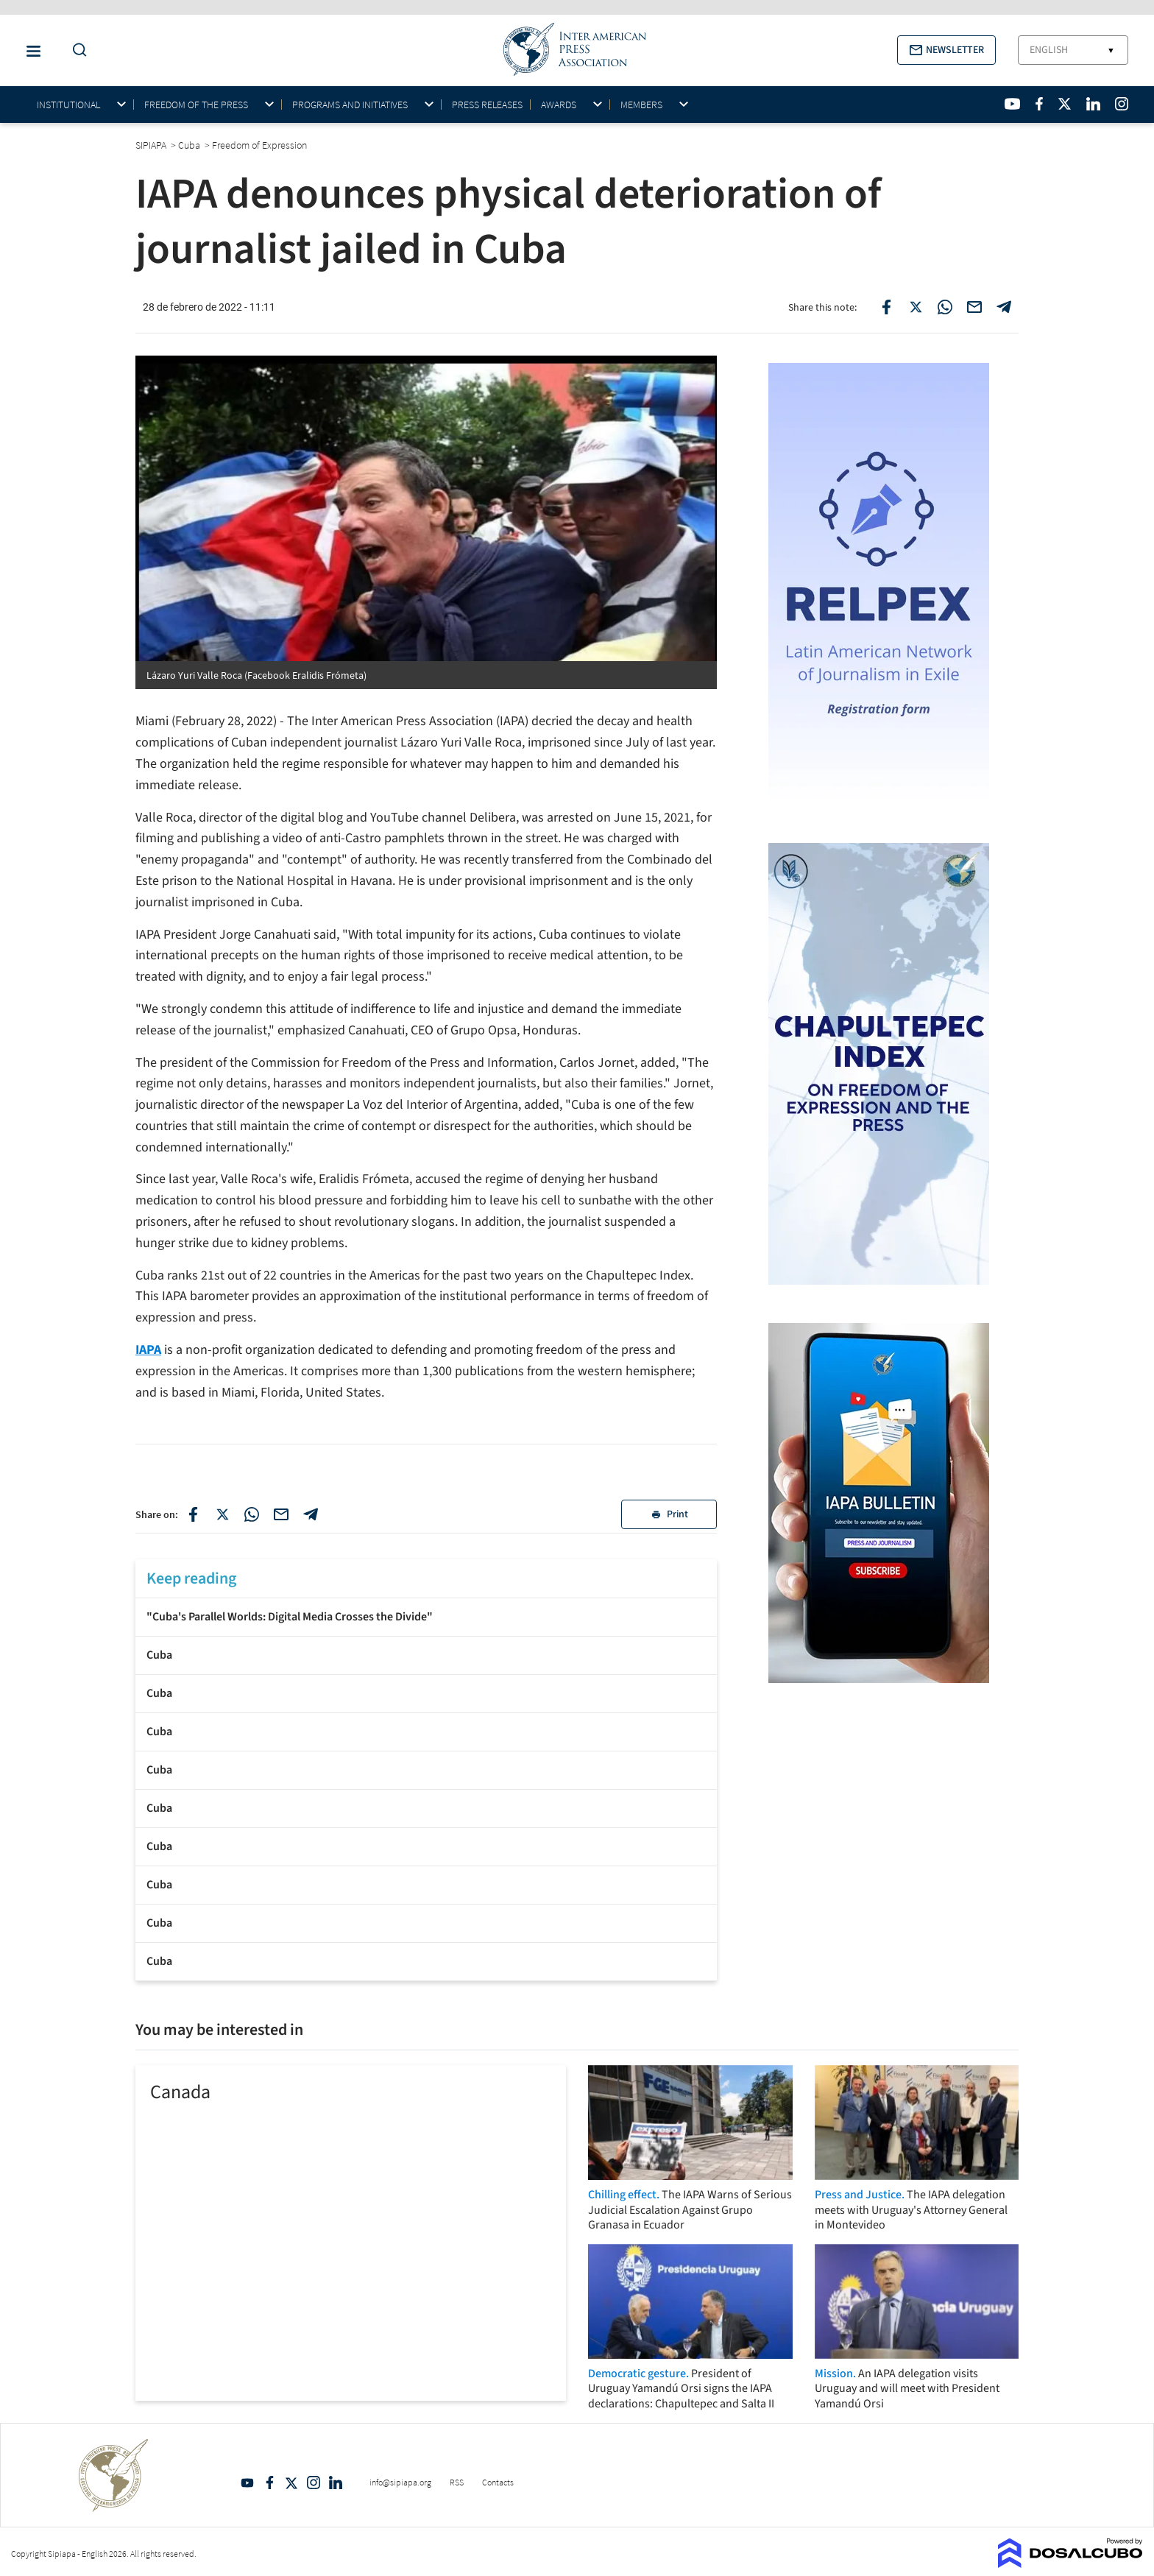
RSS (457, 2482)
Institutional (68, 105)
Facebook (269, 2482)
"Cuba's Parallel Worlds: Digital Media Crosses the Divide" (289, 1617)
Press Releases (487, 104)
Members (641, 105)
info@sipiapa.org (400, 2482)
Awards (558, 105)
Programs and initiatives (350, 105)
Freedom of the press (196, 105)
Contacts (498, 2482)
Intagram (313, 2482)
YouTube (247, 2482)
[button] (946, 50)
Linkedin (335, 2482)
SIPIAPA (152, 145)
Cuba (159, 1655)
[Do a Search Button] (76, 50)
